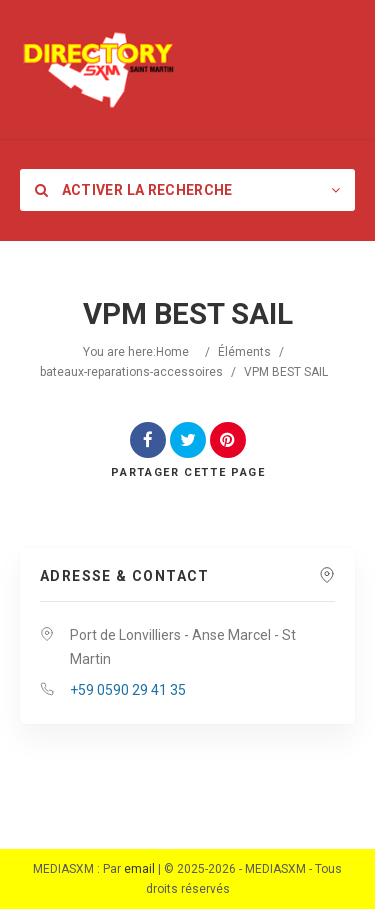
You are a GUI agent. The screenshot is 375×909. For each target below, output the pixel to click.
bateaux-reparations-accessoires (131, 372)
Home (172, 352)
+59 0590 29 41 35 (128, 690)
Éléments (244, 352)
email (139, 869)
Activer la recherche (134, 190)
